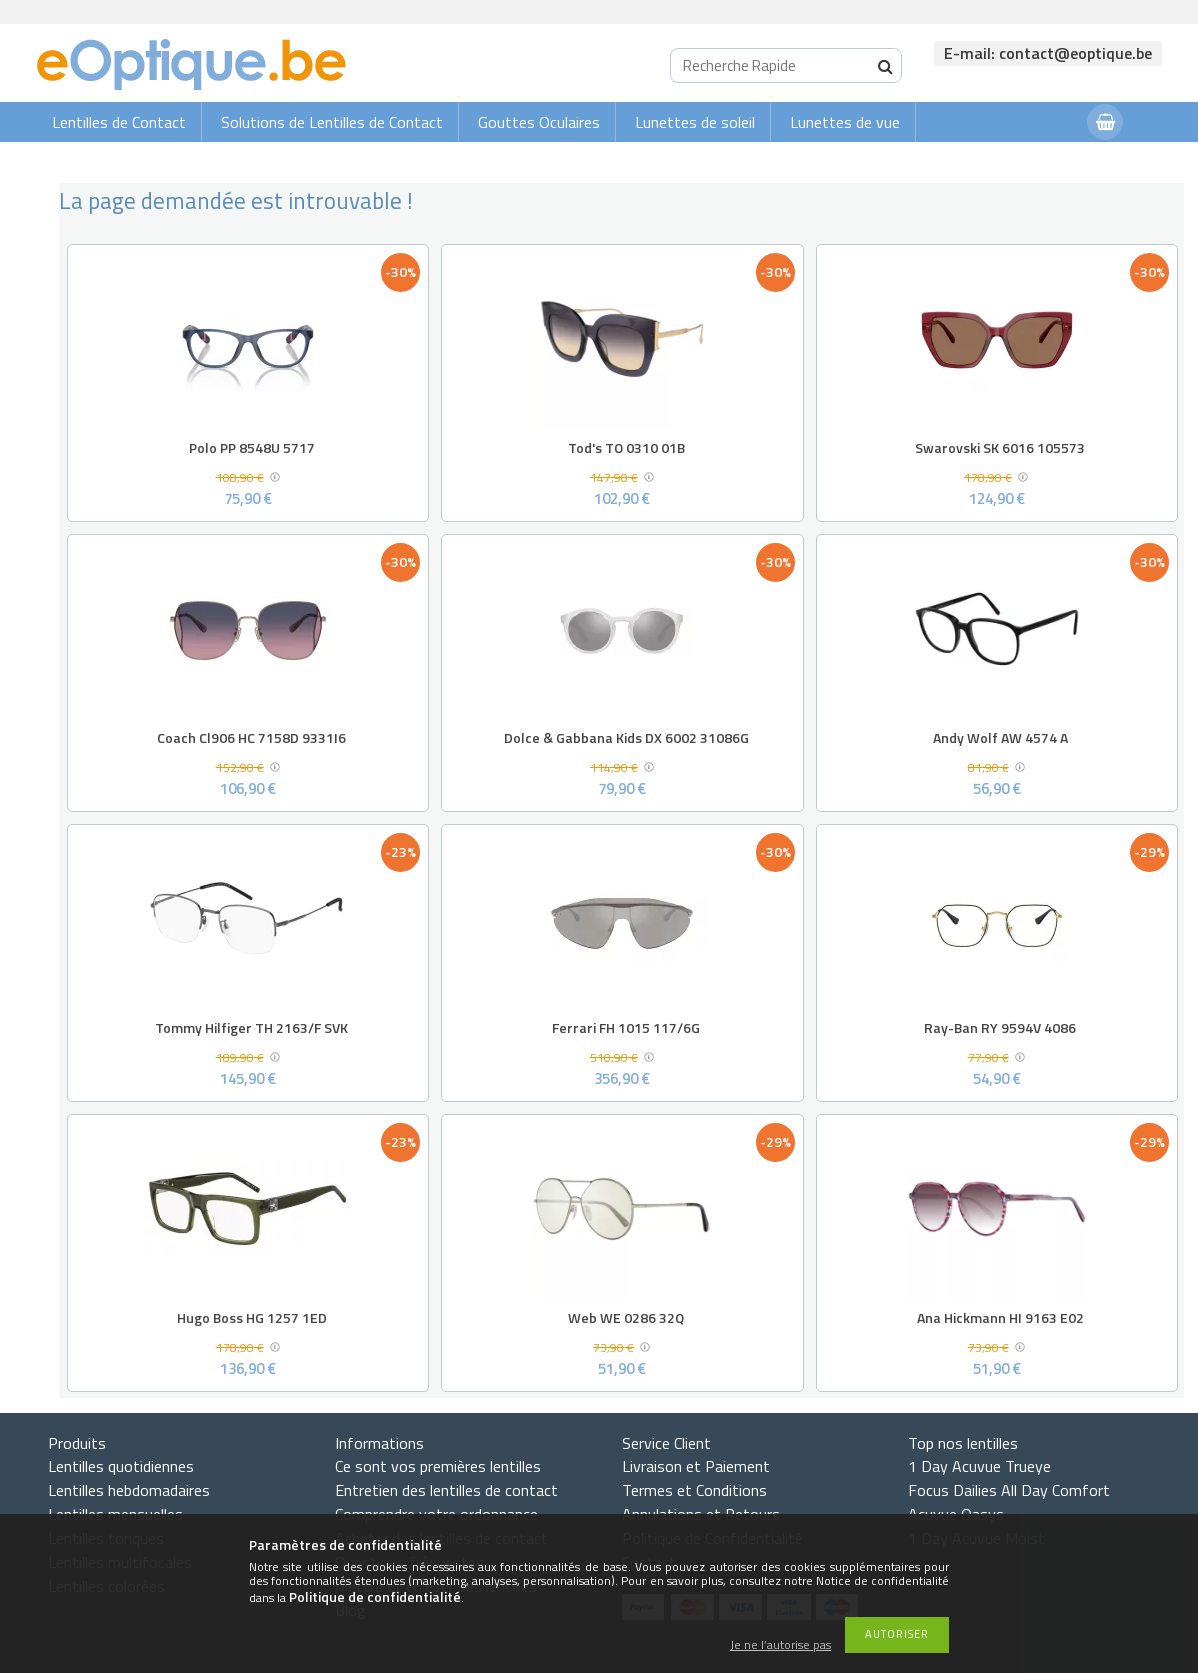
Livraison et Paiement (696, 1466)
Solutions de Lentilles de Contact (332, 122)
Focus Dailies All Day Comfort (1009, 1490)
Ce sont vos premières (438, 1466)
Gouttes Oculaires (539, 122)
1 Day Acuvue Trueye (979, 1466)
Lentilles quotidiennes (121, 1466)
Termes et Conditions (694, 1490)
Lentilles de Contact (119, 122)
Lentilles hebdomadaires (129, 1490)
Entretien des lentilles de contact (446, 1490)
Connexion (1032, 161)
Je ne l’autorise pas (780, 1645)
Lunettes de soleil (695, 122)
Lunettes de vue (845, 122)
